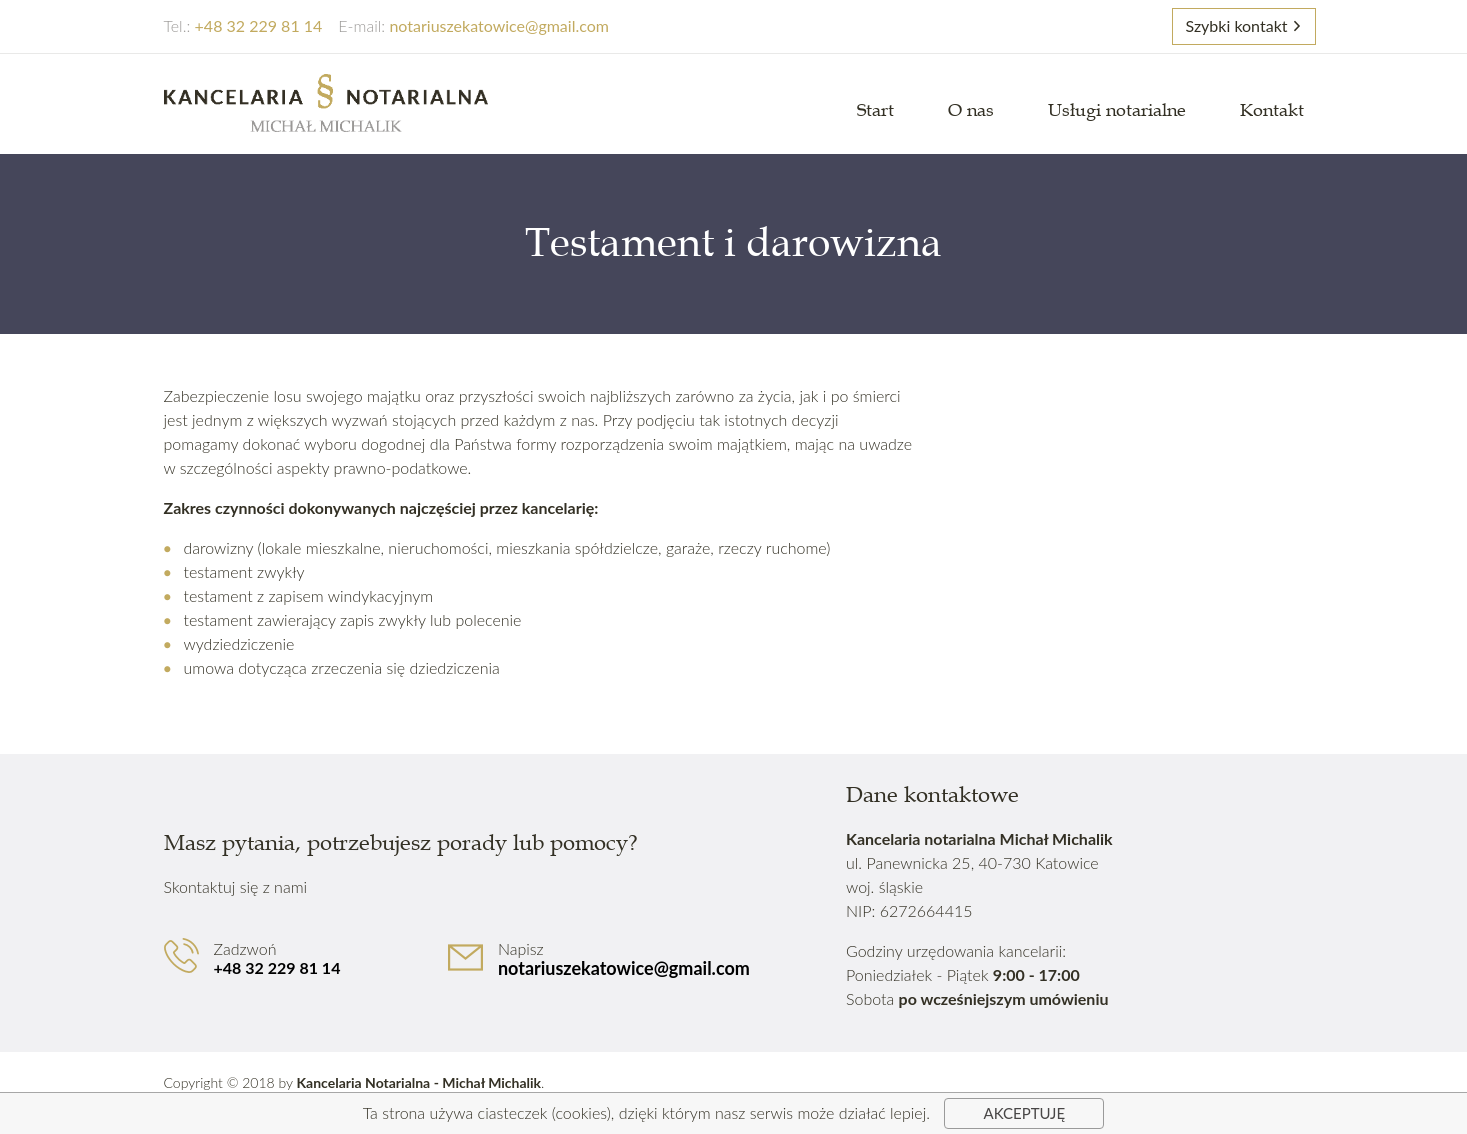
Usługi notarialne (1117, 110)
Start (875, 110)
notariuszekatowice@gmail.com (624, 968)
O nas (971, 110)
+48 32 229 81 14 (277, 967)
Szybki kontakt (1236, 25)
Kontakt (1272, 110)
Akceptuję (1025, 1113)
